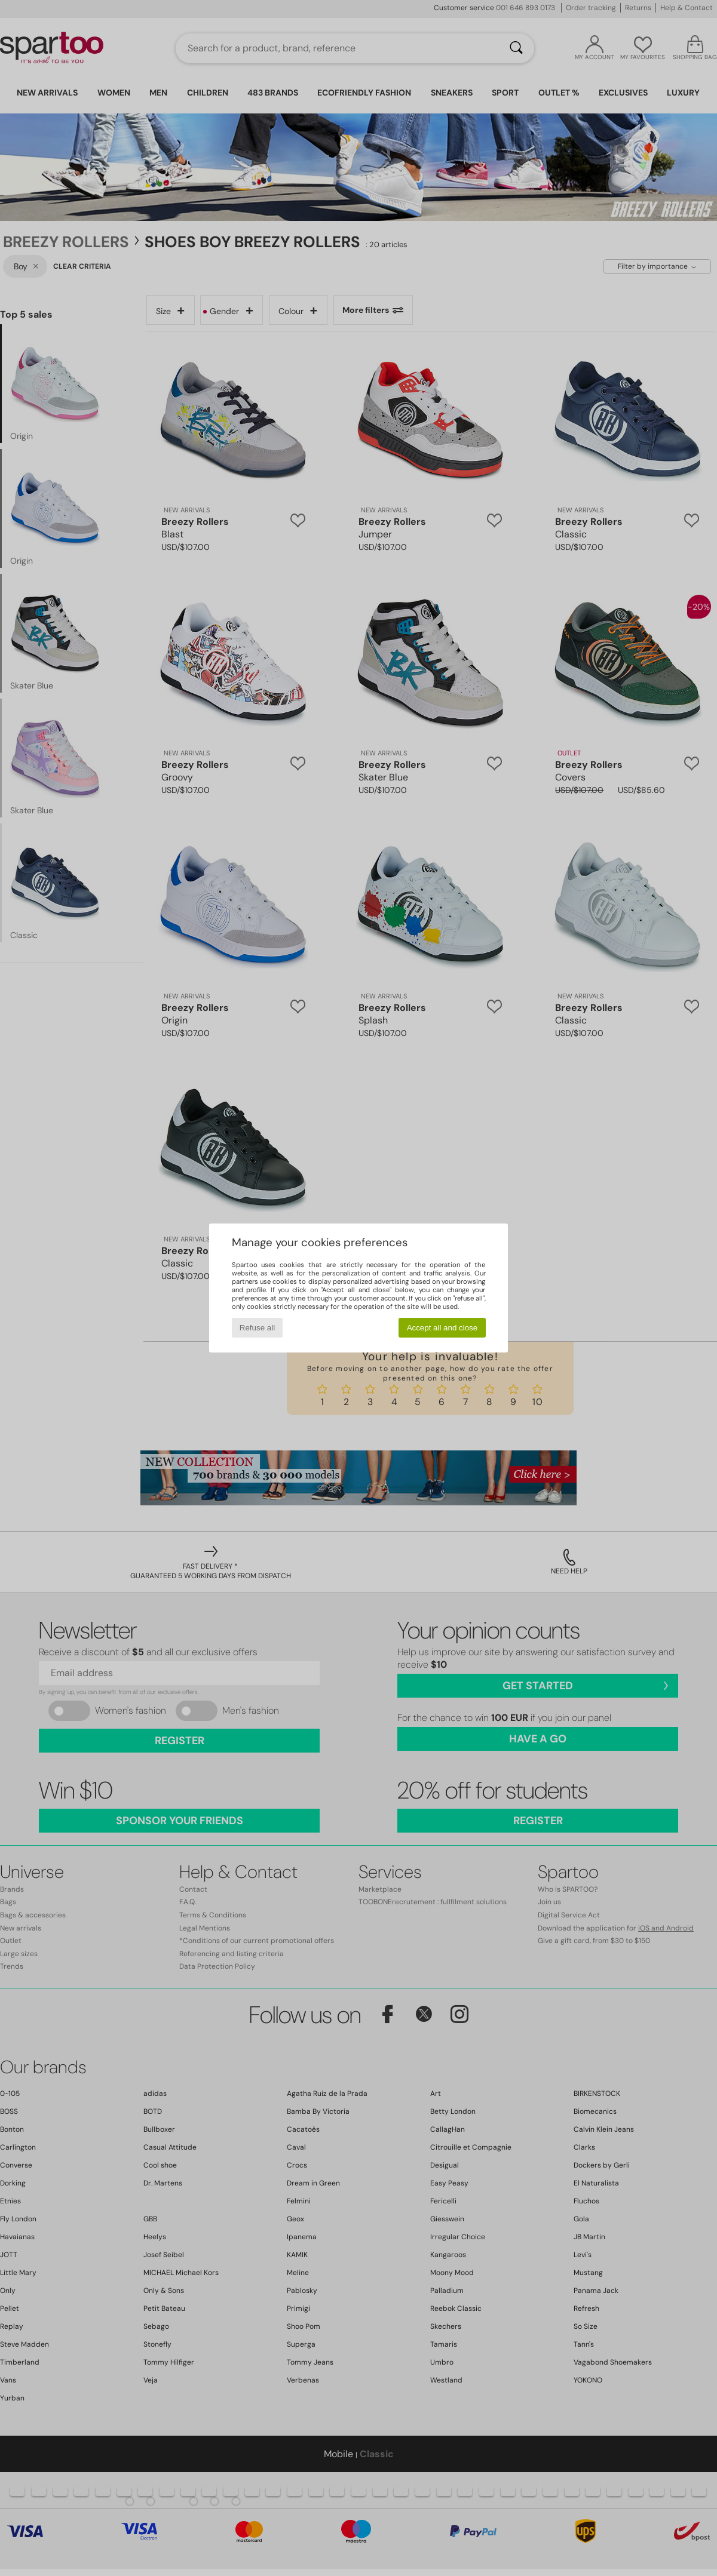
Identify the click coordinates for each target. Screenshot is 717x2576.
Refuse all (257, 1327)
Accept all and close (442, 1327)
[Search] (516, 48)
